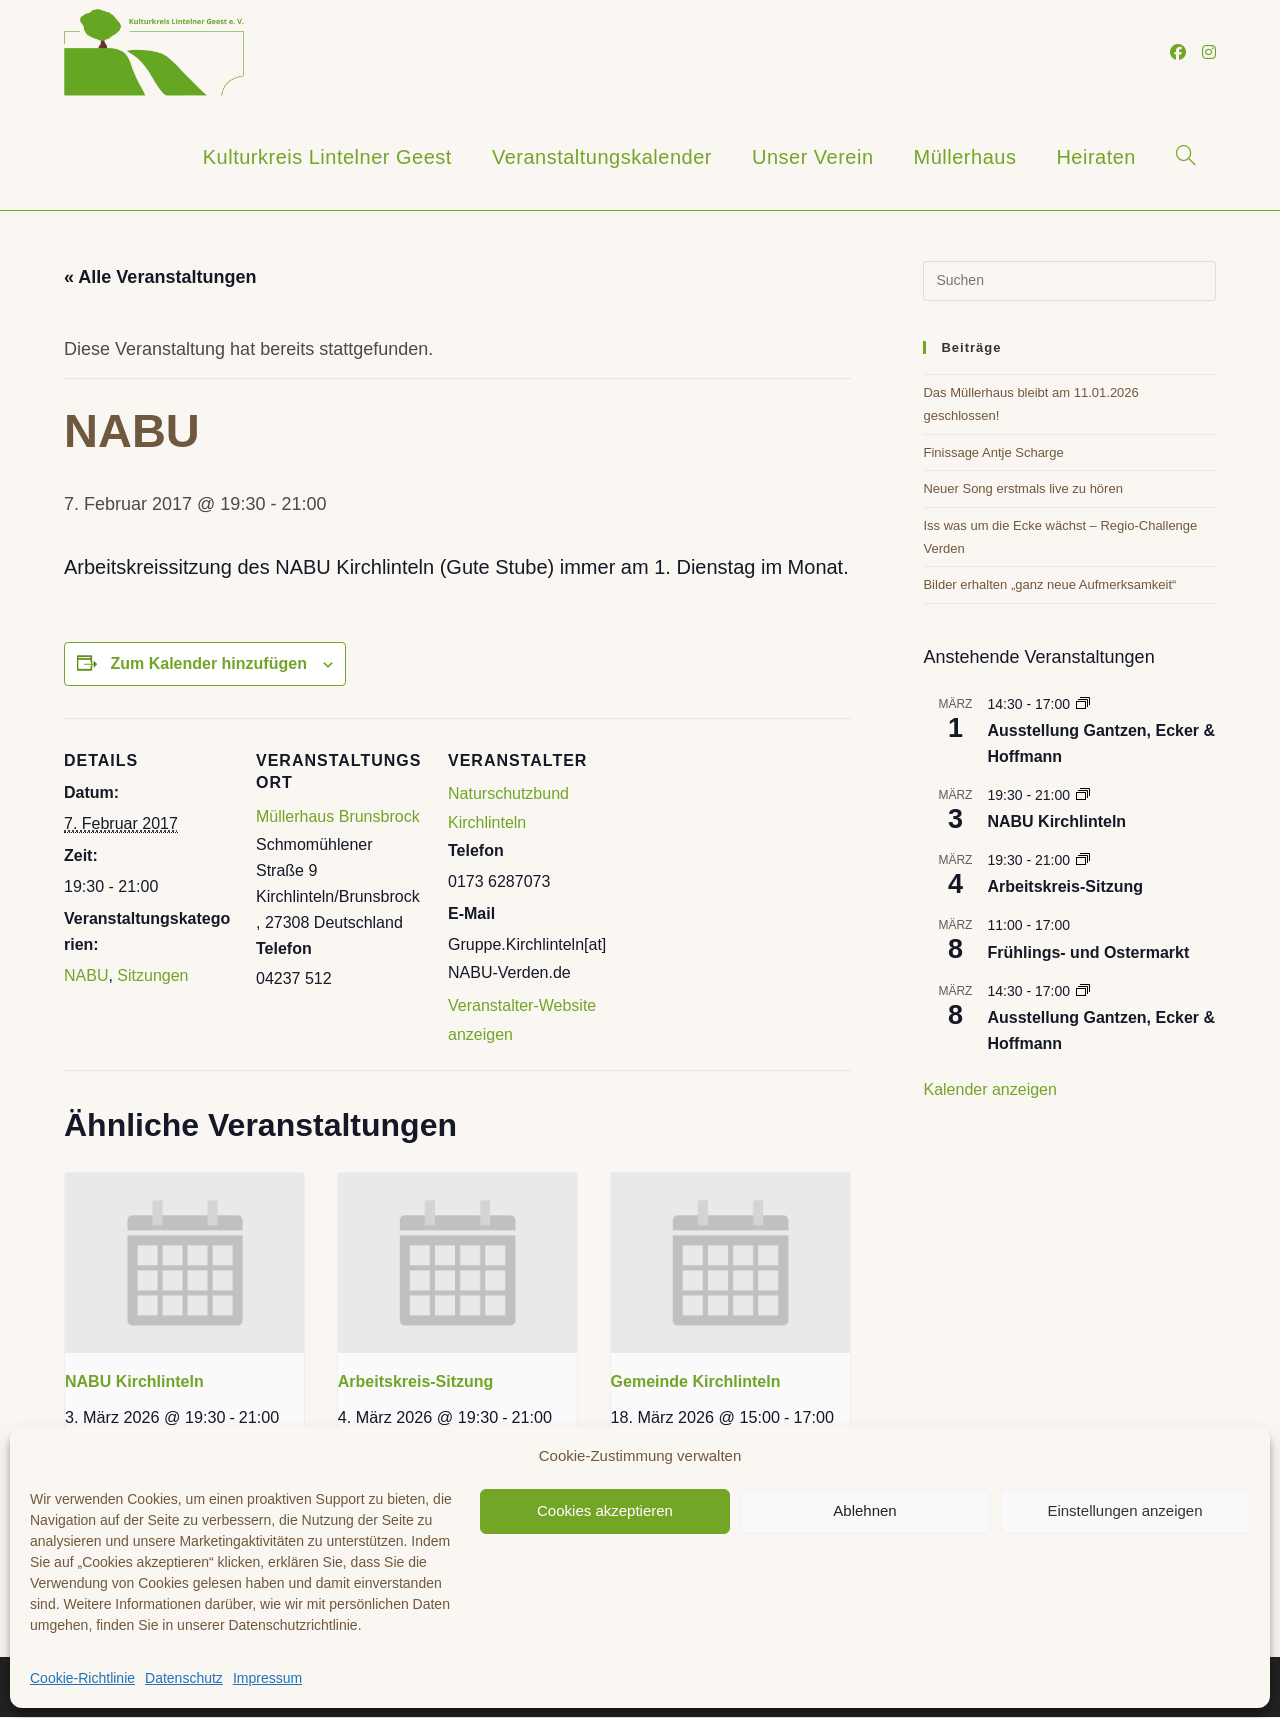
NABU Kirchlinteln (134, 1381)
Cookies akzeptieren (605, 1510)
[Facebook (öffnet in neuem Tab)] (1178, 52)
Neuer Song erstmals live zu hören (1022, 488)
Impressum (267, 1678)
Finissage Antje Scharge (993, 452)
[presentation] (184, 1262)
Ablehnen (864, 1510)
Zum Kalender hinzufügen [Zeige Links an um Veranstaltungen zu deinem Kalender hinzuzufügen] (208, 663)
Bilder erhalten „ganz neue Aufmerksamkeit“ (1049, 584)
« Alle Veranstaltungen (160, 277)
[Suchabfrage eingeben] (1069, 281)
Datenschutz (184, 1678)
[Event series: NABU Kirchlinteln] (1083, 795)
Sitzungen (152, 975)
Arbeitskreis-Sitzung (416, 1381)
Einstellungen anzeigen (1124, 1510)
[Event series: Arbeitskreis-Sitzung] (1083, 860)
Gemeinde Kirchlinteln (696, 1381)
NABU (86, 975)
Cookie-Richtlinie (82, 1678)
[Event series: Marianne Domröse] (1083, 704)
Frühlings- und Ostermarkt (1088, 952)
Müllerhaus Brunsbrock (338, 816)
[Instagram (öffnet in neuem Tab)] (1209, 52)
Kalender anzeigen (989, 1089)
